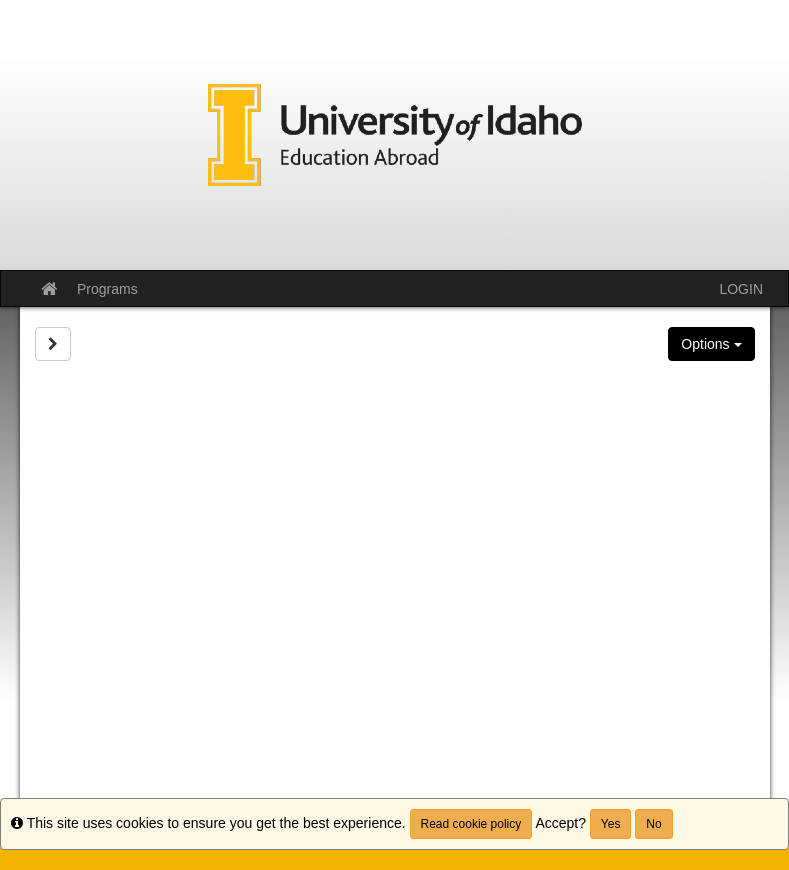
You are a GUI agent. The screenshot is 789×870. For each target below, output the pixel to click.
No (653, 824)
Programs (107, 289)
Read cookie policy (471, 824)
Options (711, 344)
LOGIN (741, 289)
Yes (611, 824)
